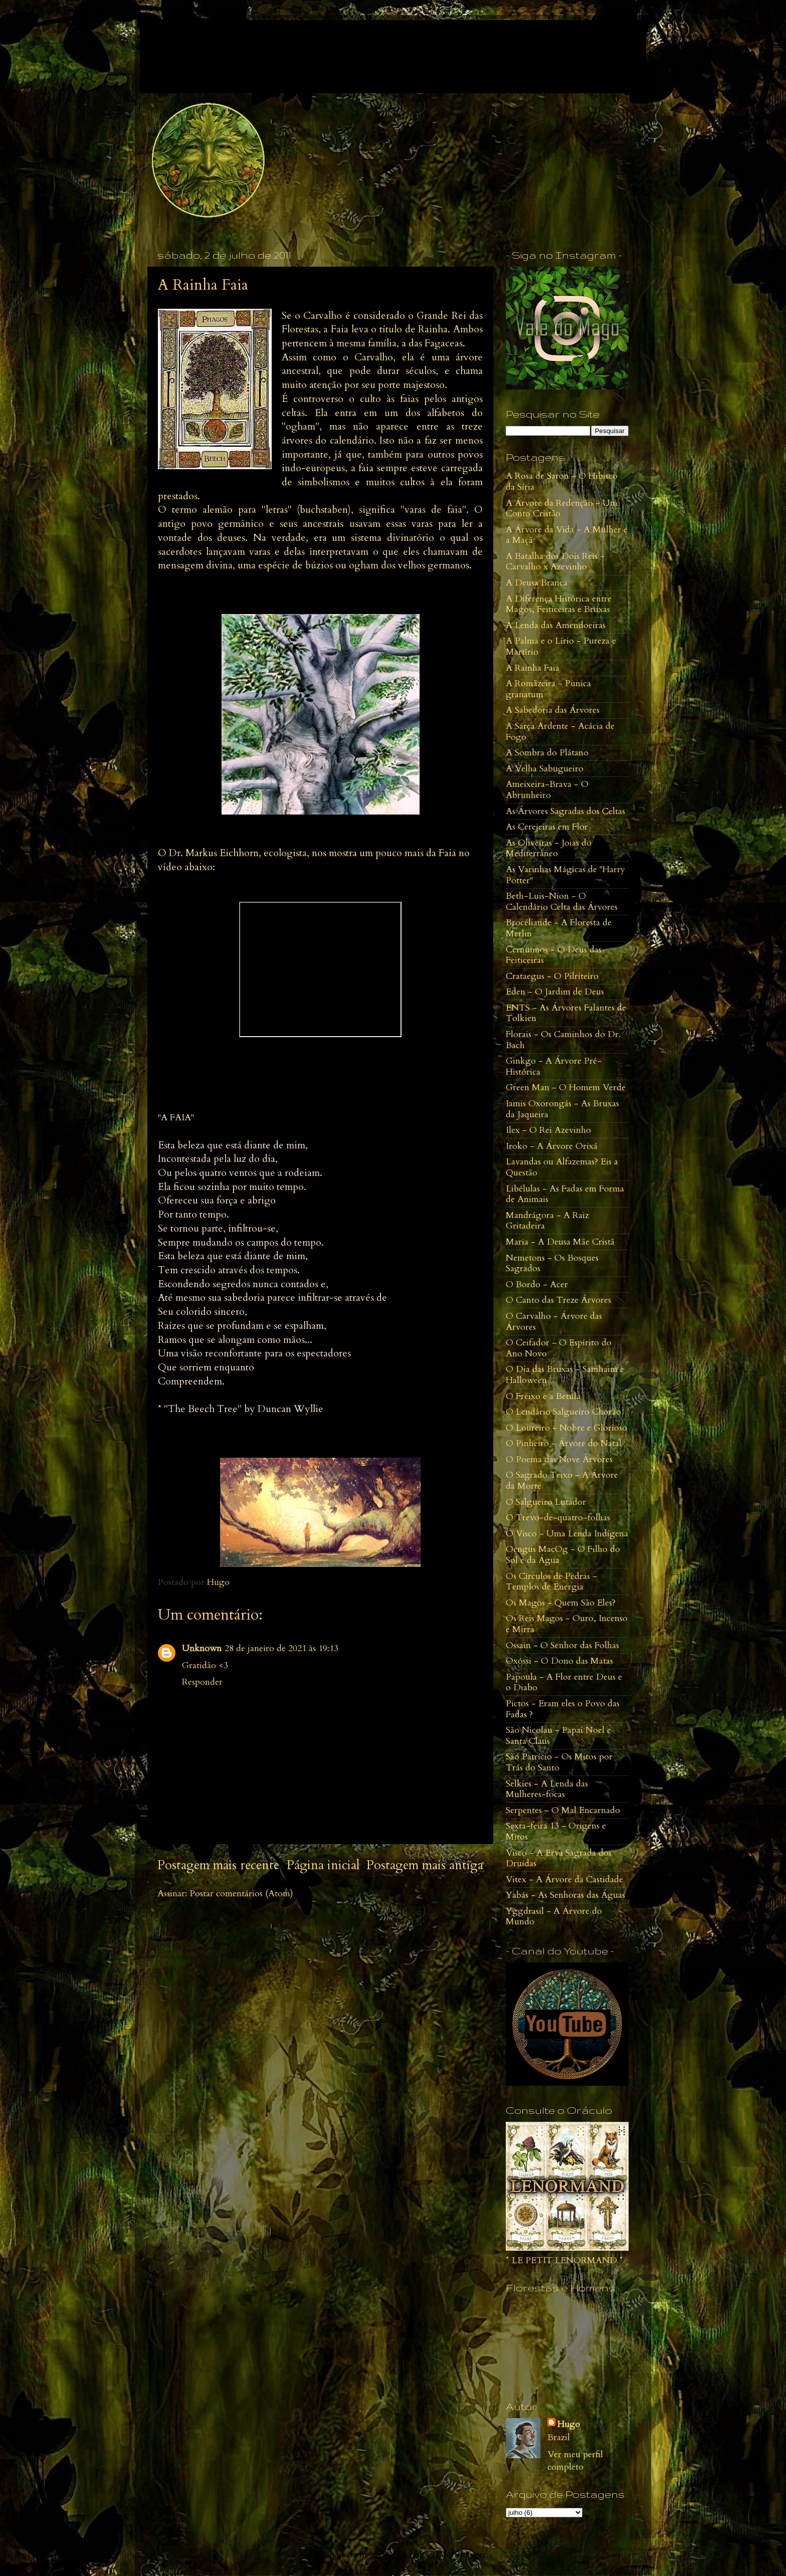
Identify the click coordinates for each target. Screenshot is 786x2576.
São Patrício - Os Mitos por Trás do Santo (559, 1762)
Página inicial (323, 1865)
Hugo (568, 2424)
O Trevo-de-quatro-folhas (558, 1517)
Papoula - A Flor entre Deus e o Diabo (564, 1682)
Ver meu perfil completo (575, 2460)
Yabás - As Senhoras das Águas (565, 1895)
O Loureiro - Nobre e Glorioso (566, 1428)
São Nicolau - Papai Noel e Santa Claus (558, 1735)
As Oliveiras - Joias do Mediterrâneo (549, 848)
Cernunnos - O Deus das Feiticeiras (554, 955)
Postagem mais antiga (424, 1865)
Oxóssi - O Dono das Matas (559, 1661)
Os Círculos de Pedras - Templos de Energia (551, 1582)
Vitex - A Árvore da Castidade (564, 1879)
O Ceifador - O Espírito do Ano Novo (559, 1348)
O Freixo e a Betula (543, 1396)
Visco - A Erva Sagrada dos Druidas (559, 1858)
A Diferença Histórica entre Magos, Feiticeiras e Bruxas (559, 604)
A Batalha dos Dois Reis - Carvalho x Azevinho (555, 561)
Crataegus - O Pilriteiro (552, 976)
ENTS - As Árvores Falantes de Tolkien (566, 1013)
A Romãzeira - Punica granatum (548, 689)
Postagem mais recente (218, 1865)
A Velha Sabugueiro (544, 768)
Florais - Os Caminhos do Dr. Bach (563, 1040)
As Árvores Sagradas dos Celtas (565, 811)
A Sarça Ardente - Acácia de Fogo (560, 731)
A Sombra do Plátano (547, 752)
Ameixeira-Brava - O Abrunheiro (547, 790)
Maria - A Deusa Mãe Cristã (560, 1242)
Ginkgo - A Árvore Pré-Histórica (554, 1066)
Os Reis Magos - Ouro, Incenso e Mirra (567, 1624)
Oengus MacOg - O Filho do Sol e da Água (563, 1554)
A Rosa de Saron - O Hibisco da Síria (562, 481)
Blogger (470, 2554)
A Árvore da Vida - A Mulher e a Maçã (567, 535)
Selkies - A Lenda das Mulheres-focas (547, 1789)
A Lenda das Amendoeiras (556, 625)
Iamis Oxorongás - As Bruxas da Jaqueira (562, 1109)
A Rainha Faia (532, 668)
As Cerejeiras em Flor (547, 827)
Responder (202, 1682)
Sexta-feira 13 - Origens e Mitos (556, 1831)
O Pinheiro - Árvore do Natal (564, 1443)
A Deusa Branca (536, 582)
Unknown (202, 1648)
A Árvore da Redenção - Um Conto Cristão (562, 508)
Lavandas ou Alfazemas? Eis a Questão (562, 1167)
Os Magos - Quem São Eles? (561, 1603)
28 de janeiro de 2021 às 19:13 (281, 1648)
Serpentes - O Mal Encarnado (563, 1810)
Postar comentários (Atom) (241, 1893)
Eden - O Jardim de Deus (555, 991)
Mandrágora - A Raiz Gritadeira (547, 1221)
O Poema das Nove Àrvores (559, 1459)
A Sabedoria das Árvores (553, 710)
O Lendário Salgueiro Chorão (563, 1412)
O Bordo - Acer (537, 1284)
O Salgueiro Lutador (546, 1502)
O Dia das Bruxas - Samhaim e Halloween (565, 1374)
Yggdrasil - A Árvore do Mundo (554, 1916)
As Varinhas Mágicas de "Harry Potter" (565, 875)
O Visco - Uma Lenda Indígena (567, 1533)
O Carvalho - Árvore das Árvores (554, 1321)
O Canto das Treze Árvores (558, 1300)
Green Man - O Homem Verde (566, 1087)
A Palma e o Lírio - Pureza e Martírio (561, 646)
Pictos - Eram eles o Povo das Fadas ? (563, 1709)
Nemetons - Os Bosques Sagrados (552, 1263)
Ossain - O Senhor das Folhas (562, 1645)
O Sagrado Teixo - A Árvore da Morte (562, 1480)
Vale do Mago (222, 45)
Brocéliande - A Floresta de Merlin (559, 928)
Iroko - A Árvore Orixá (552, 1146)
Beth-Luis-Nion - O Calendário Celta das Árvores (562, 901)
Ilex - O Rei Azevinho (548, 1130)
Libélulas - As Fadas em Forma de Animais (565, 1194)
